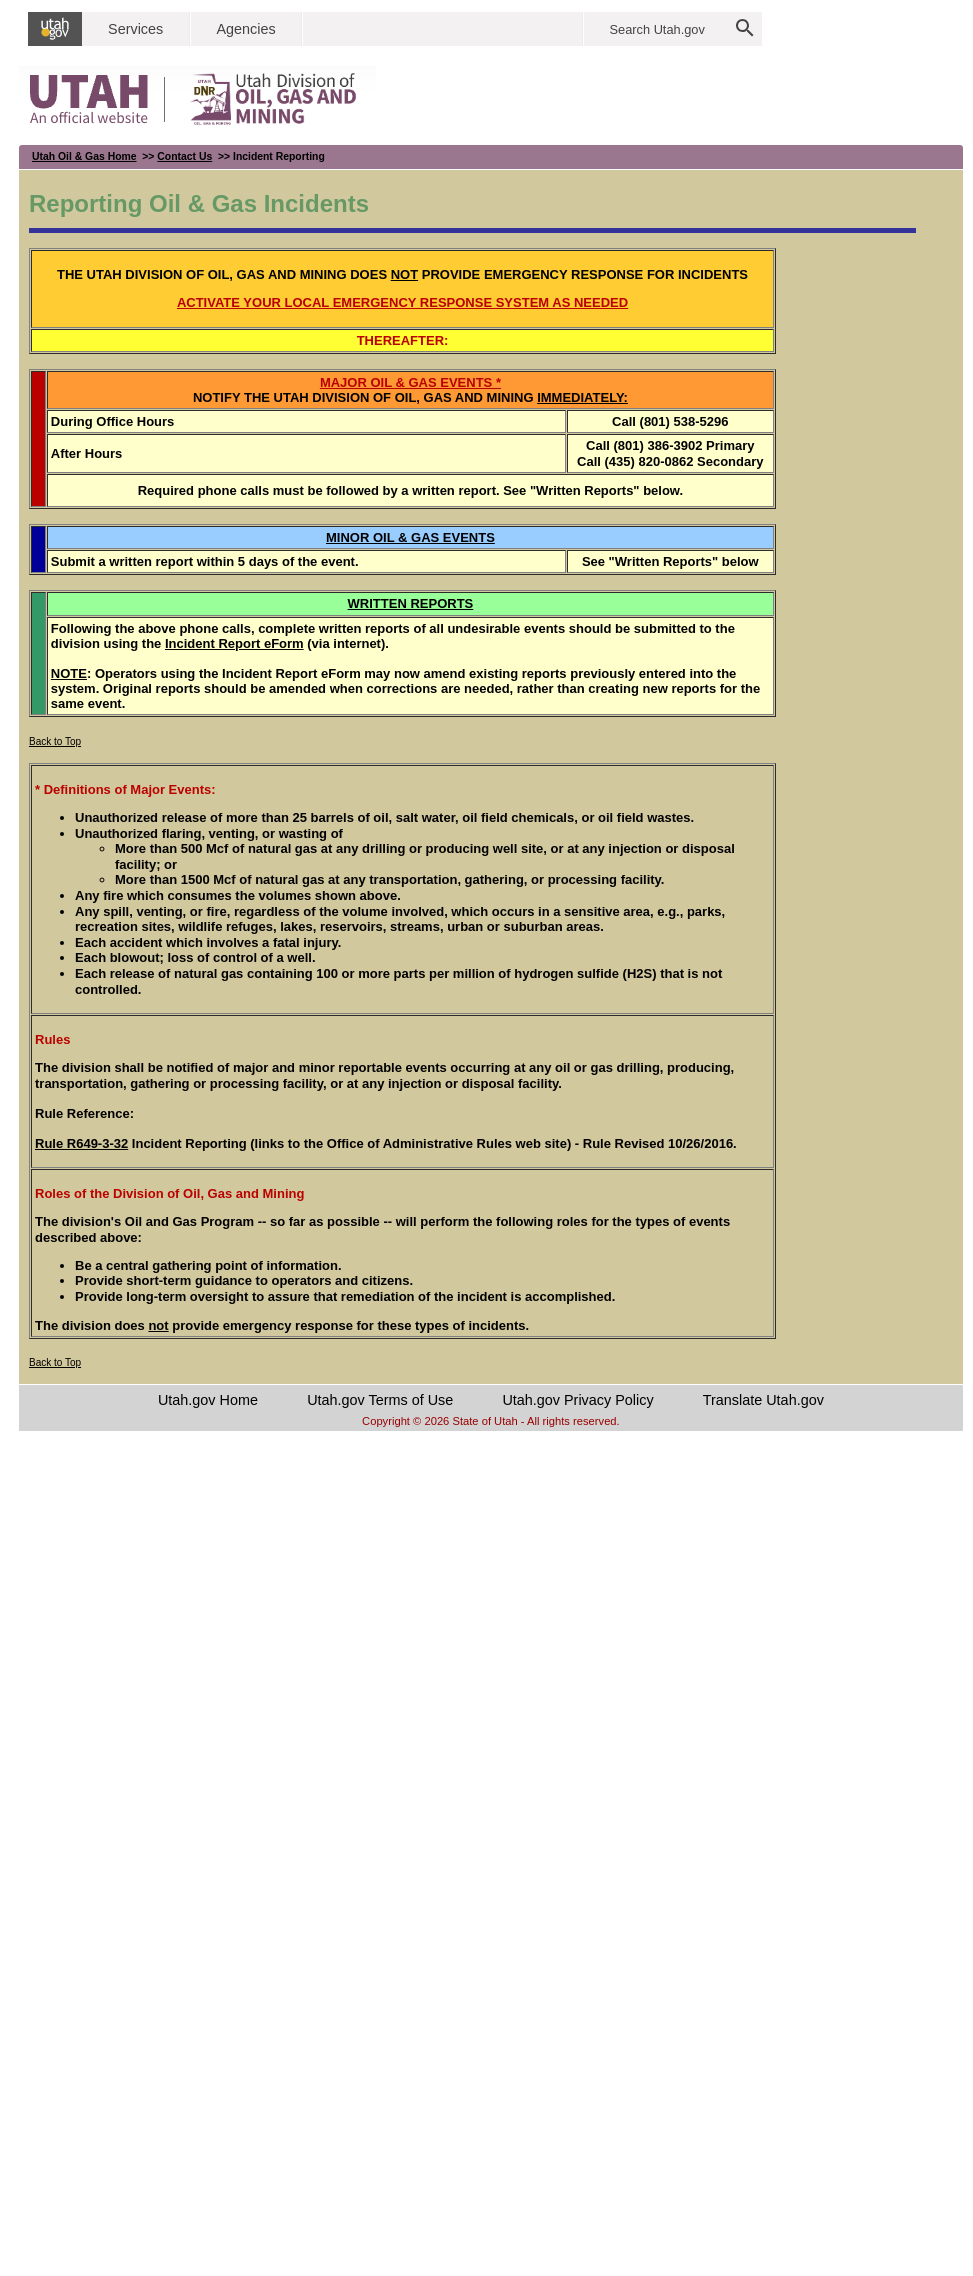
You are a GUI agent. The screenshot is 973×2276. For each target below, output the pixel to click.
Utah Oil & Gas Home (84, 156)
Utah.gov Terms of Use (380, 1400)
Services (135, 29)
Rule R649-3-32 (81, 1143)
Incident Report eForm (234, 643)
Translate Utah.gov (763, 1400)
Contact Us (184, 156)
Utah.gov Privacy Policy (577, 1400)
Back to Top (55, 741)
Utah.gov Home (208, 1400)
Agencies (245, 29)
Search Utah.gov (657, 29)
